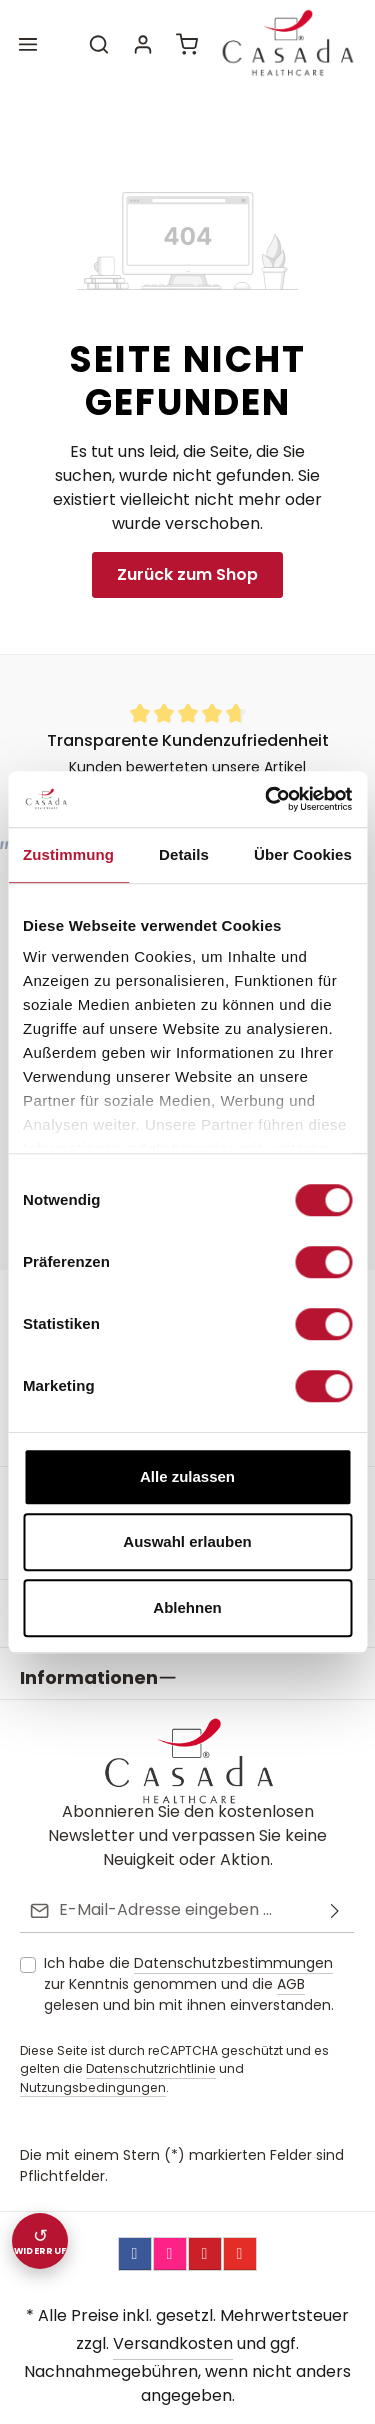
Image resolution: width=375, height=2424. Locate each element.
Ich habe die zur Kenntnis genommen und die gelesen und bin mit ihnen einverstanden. (189, 1947)
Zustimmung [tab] (68, 854)
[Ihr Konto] (143, 44)
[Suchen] (99, 44)
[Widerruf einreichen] (40, 2241)
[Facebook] (135, 2217)
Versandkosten (173, 2306)
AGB (291, 1947)
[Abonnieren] (335, 1873)
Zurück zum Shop (187, 574)
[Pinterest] (205, 2217)
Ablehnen (187, 1607)
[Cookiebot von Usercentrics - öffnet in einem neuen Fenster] (267, 799)
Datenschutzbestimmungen (233, 1926)
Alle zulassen (187, 1476)
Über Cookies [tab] (303, 854)
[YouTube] (240, 2217)
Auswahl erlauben (187, 1541)
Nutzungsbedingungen (93, 2050)
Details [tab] (184, 854)
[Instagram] (170, 2217)
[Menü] (28, 44)
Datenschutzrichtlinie (151, 2031)
